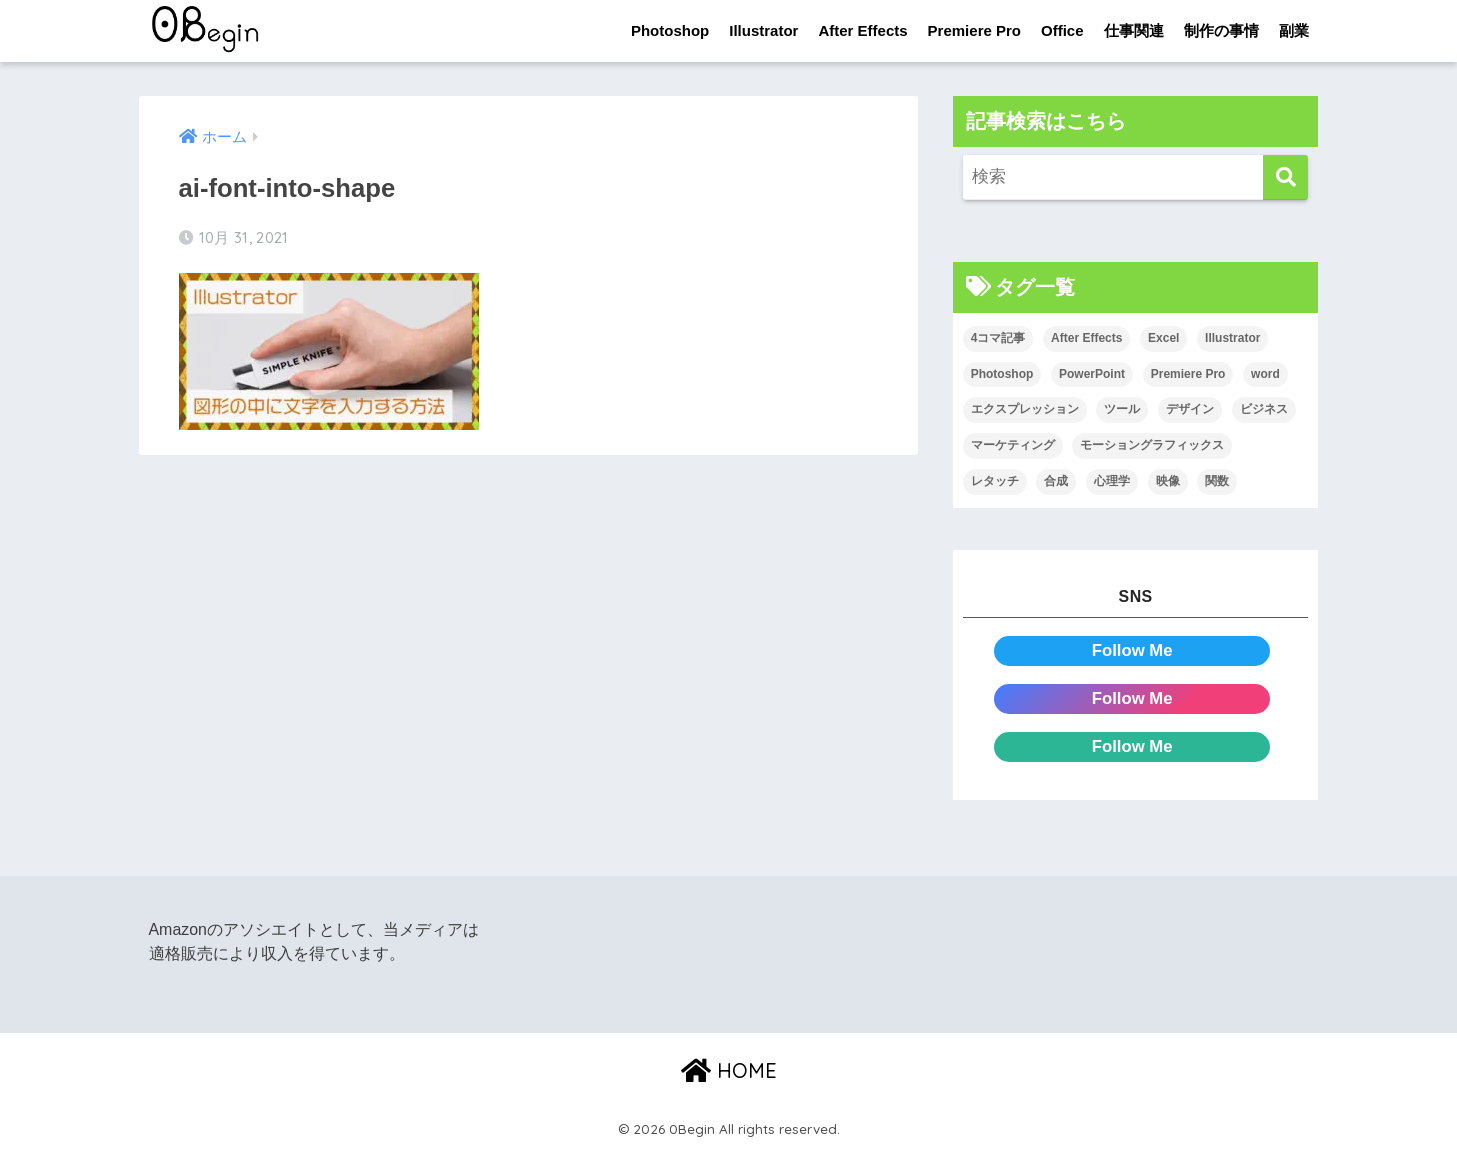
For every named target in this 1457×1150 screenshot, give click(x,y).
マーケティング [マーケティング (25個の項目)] (1013, 445)
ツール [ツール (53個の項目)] (1122, 410)
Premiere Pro (974, 30)
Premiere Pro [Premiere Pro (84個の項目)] (1188, 374)
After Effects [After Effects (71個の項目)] (1086, 338)
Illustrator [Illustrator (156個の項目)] (1232, 338)
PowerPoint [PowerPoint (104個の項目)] (1092, 374)
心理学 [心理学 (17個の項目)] (1112, 481)
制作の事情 (1221, 30)
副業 (1294, 30)
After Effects (862, 30)
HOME (729, 1070)
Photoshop (670, 30)
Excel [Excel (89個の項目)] (1163, 338)
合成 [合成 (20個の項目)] (1056, 481)
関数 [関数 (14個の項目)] (1217, 481)
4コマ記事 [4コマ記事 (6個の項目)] (998, 338)
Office (1062, 30)
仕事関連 (1134, 30)
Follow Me (1132, 650)
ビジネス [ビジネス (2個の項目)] (1264, 410)
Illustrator (763, 30)
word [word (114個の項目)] (1265, 374)
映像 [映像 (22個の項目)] (1168, 481)
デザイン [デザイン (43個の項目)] (1190, 410)
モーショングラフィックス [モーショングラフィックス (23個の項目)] (1152, 445)
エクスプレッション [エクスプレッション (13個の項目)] (1025, 410)
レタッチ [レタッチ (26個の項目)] (995, 481)
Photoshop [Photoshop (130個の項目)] (1002, 374)
